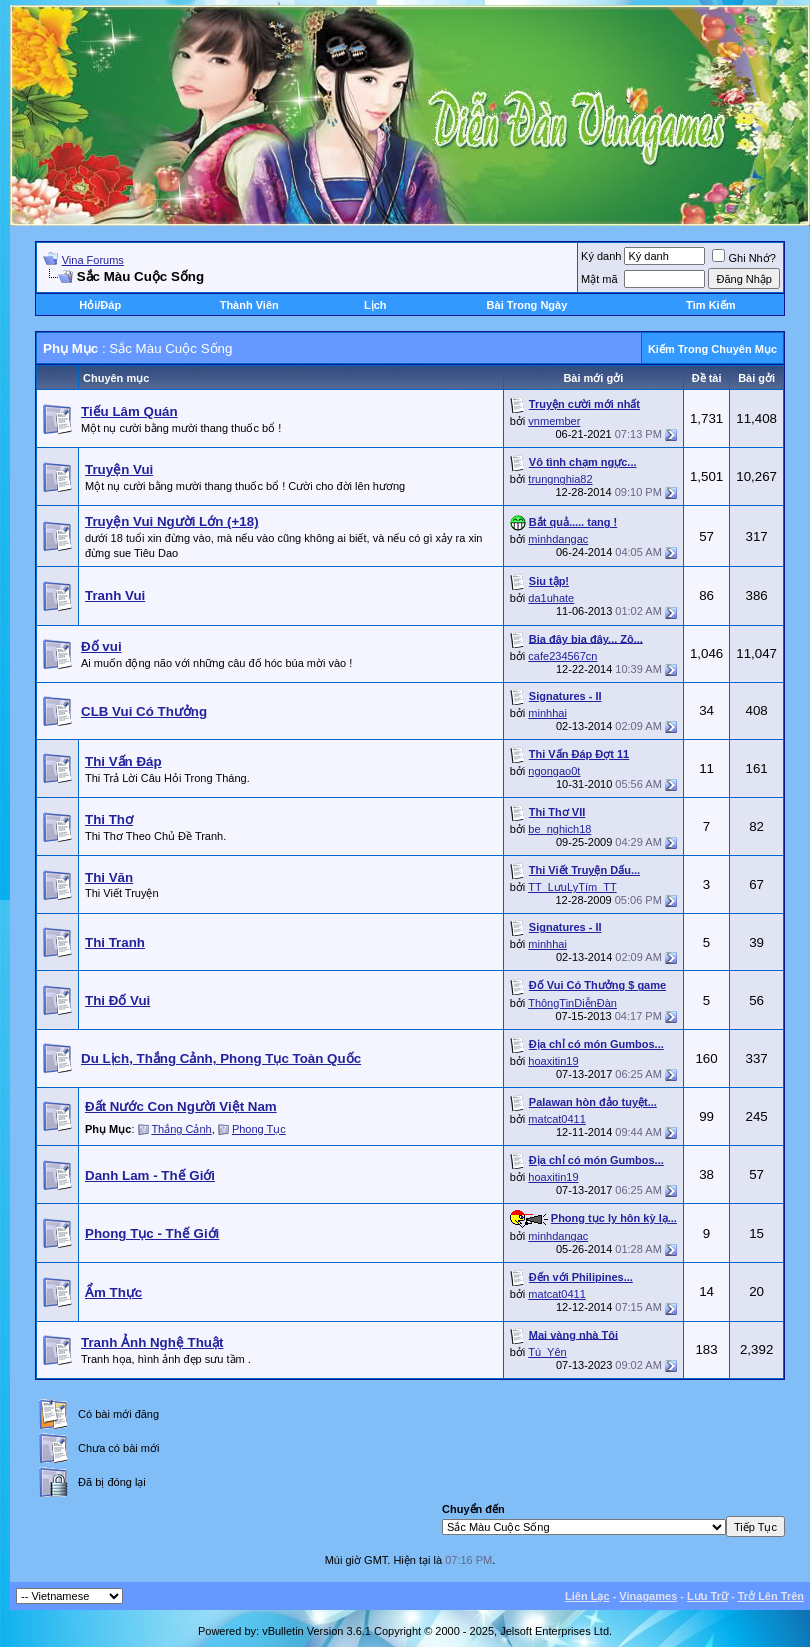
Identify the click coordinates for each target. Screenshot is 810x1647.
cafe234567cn (562, 656)
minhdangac (558, 539)
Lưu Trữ (707, 1596)
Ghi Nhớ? (743, 258)
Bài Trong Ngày (527, 305)
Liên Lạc (587, 1596)
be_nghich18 (559, 829)
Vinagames (648, 1596)
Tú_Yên (547, 1352)
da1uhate (551, 598)
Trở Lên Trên (771, 1596)
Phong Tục (259, 1129)
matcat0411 (556, 1119)
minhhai (547, 713)
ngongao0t (554, 771)
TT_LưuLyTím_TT (572, 887)
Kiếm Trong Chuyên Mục (712, 349)
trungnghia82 (560, 479)
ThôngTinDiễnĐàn (572, 1003)
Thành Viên (249, 305)
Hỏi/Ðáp (100, 305)
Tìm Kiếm (710, 305)
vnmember (554, 421)
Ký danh (601, 256)
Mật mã (599, 279)
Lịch (375, 305)
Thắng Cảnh (181, 1129)
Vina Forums (93, 260)
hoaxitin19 (553, 1061)
